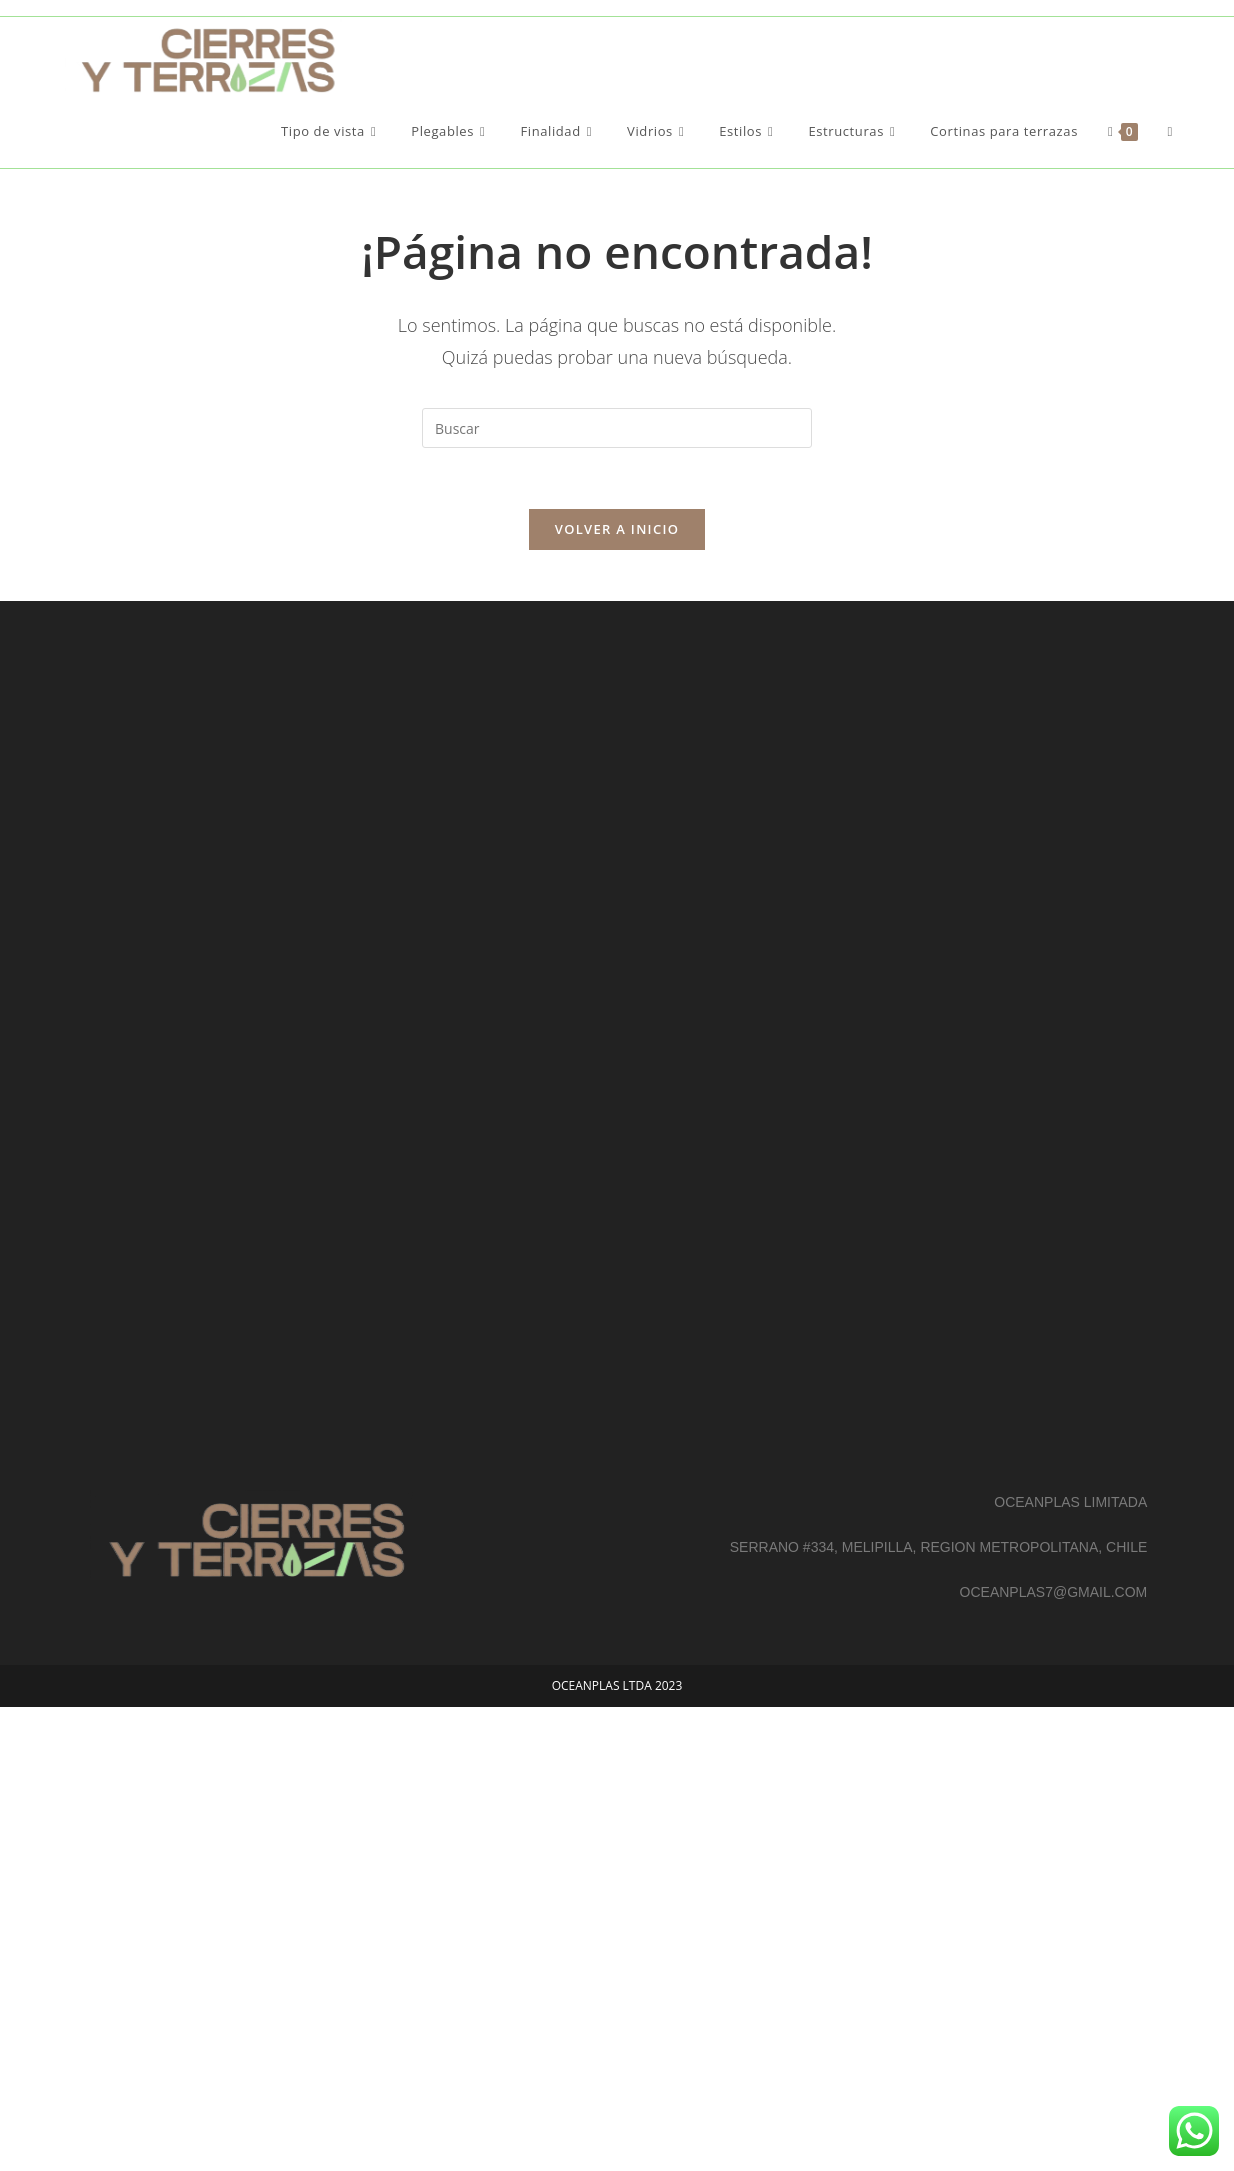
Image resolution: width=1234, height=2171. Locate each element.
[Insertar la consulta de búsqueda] (617, 428)
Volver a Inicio (617, 529)
